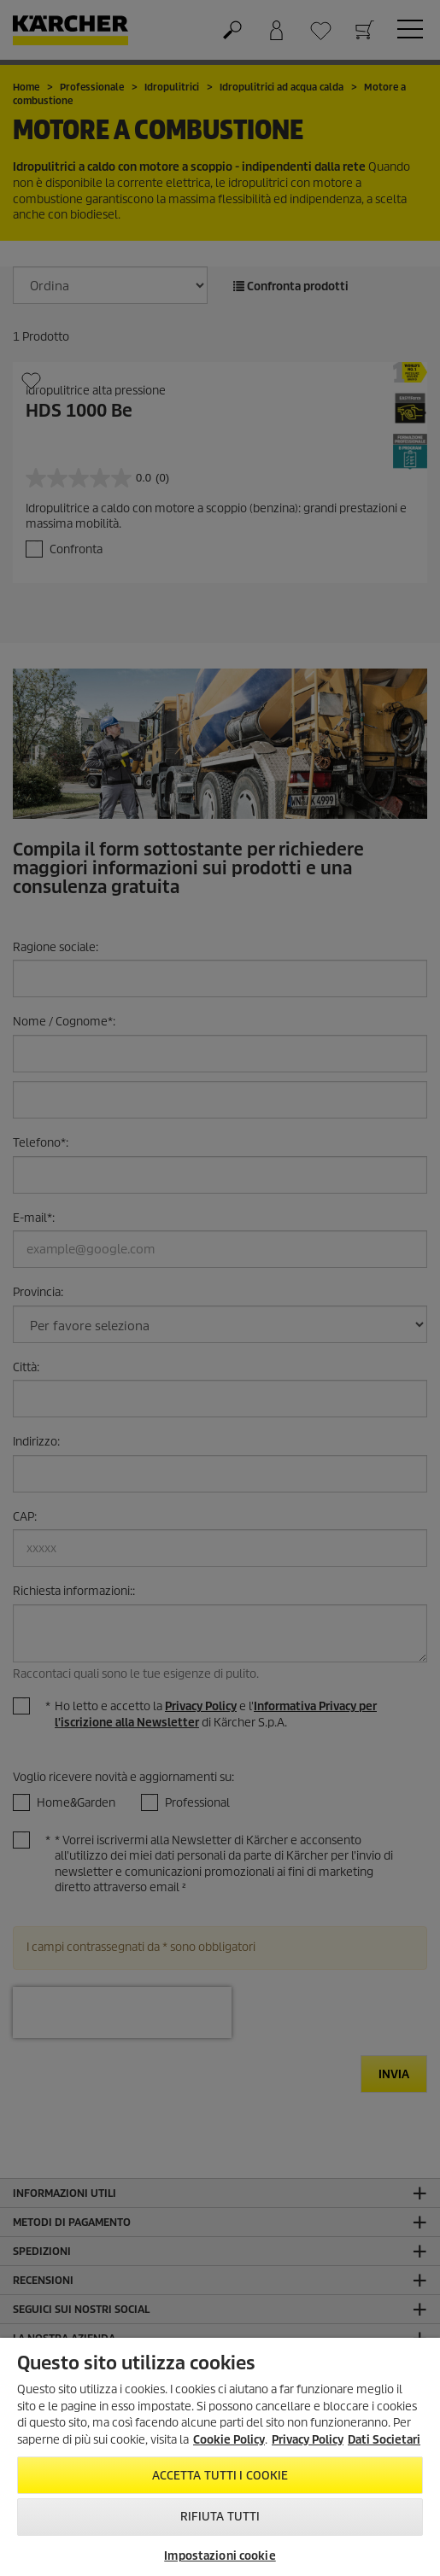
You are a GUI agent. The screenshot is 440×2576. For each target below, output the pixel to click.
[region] (220, 2457)
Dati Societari (384, 2440)
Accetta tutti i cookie (220, 2475)
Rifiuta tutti (220, 2516)
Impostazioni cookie (219, 2556)
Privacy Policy (307, 2440)
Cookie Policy (229, 2440)
